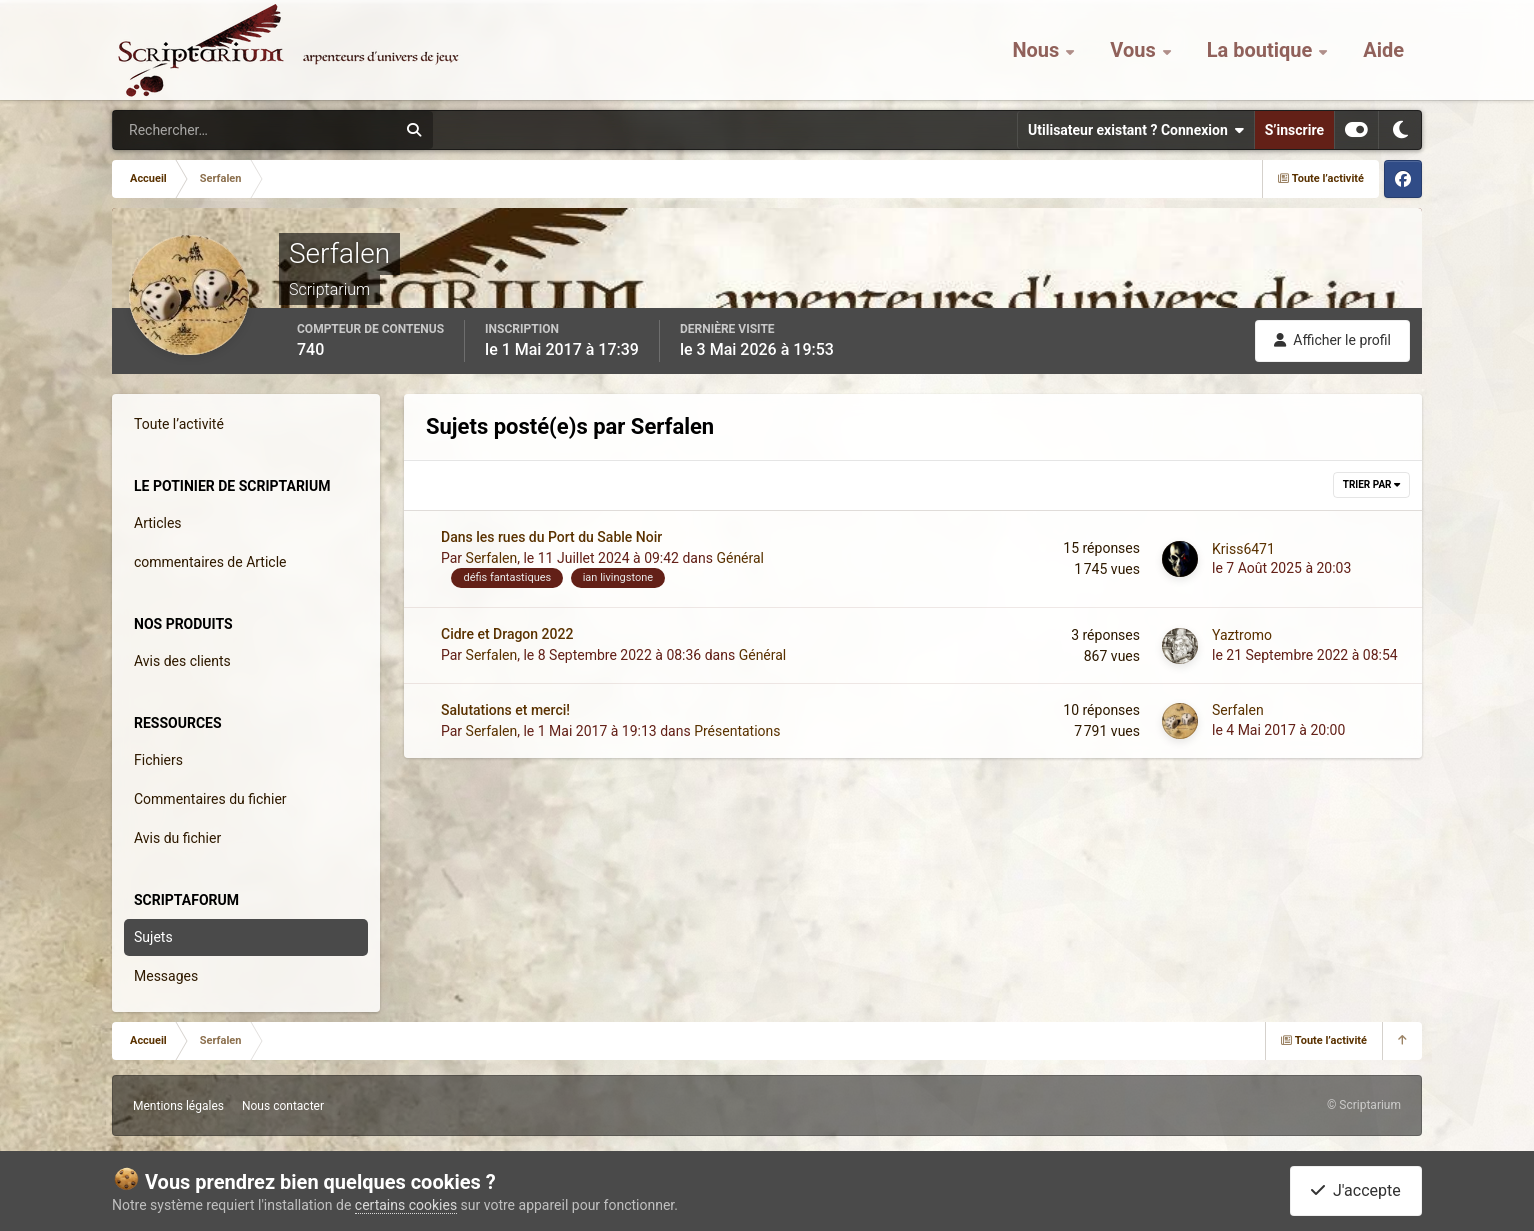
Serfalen (492, 558)
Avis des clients (182, 661)
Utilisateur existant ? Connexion (1136, 130)
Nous (1038, 50)
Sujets (153, 937)
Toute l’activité (179, 424)
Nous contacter (283, 1106)
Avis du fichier (177, 838)
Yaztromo (1242, 635)
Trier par (1371, 484)
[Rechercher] (200, 130)
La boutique (1262, 50)
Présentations (737, 731)
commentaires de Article (210, 562)
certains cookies (406, 1205)
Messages (166, 976)
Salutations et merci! (505, 710)
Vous (1135, 50)
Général (740, 558)
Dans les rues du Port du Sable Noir (551, 537)
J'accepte (1356, 1190)
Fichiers (158, 760)
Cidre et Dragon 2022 (507, 634)
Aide (1383, 50)
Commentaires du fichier (210, 799)
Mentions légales (178, 1106)
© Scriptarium (1364, 1105)
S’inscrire (1294, 130)
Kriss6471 (1243, 549)
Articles (158, 523)
